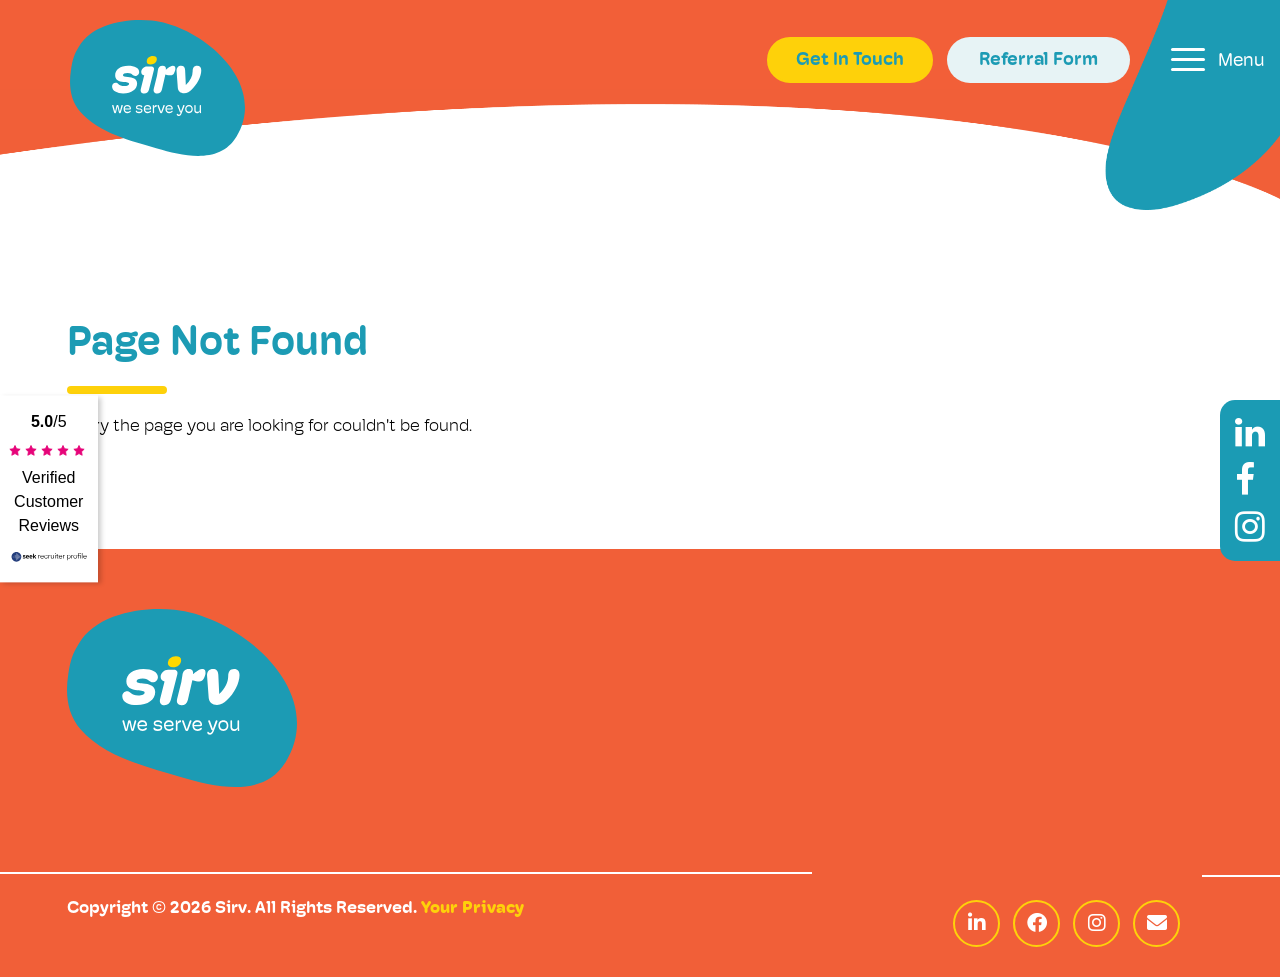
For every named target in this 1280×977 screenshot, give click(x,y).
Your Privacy (472, 908)
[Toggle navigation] (1218, 59)
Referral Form (1038, 60)
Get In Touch (850, 60)
